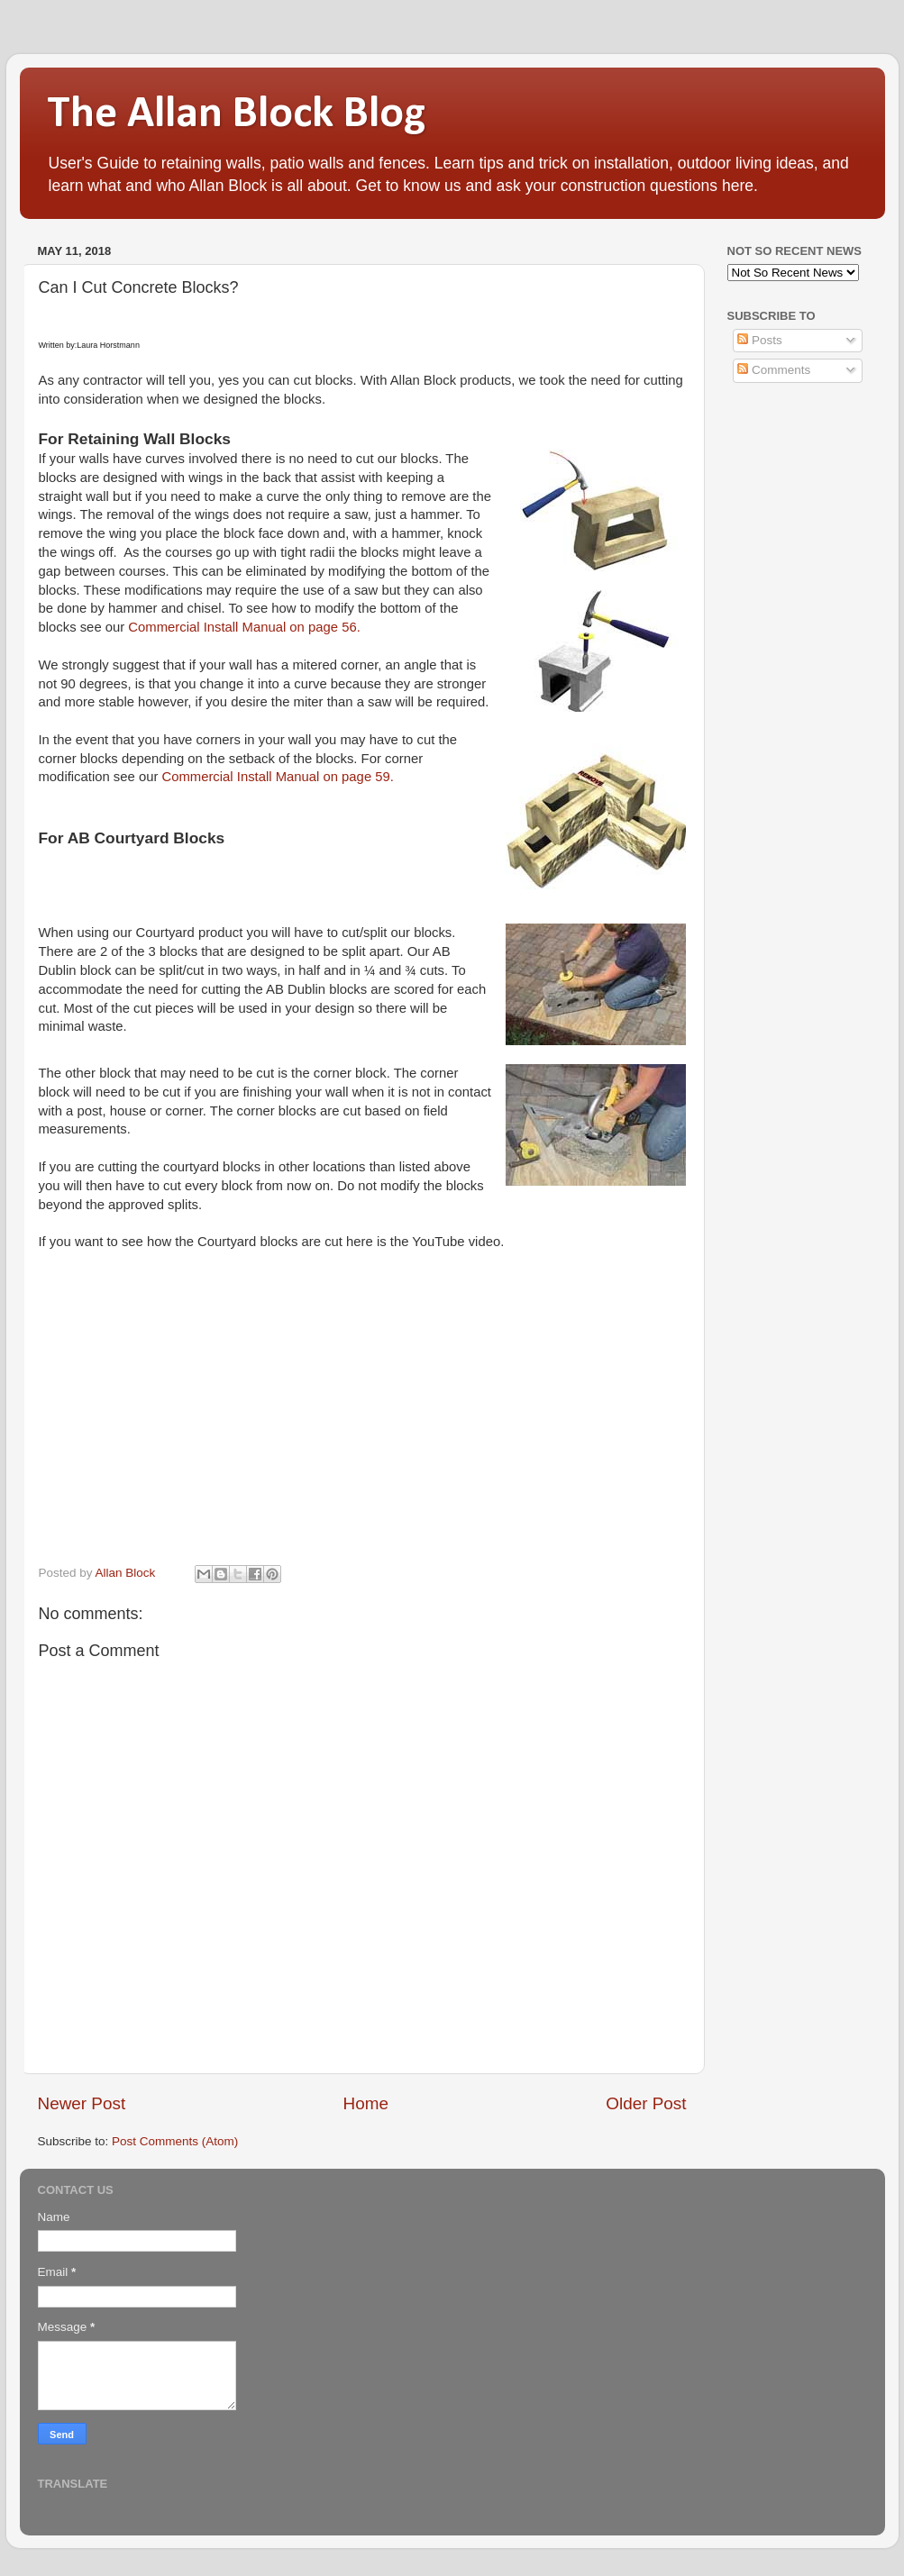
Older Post (646, 2103)
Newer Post (82, 2103)
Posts (759, 340)
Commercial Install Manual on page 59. (277, 776)
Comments (773, 370)
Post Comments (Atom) (175, 2141)
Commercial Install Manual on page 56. (244, 627)
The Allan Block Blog (236, 115)
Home (365, 2103)
